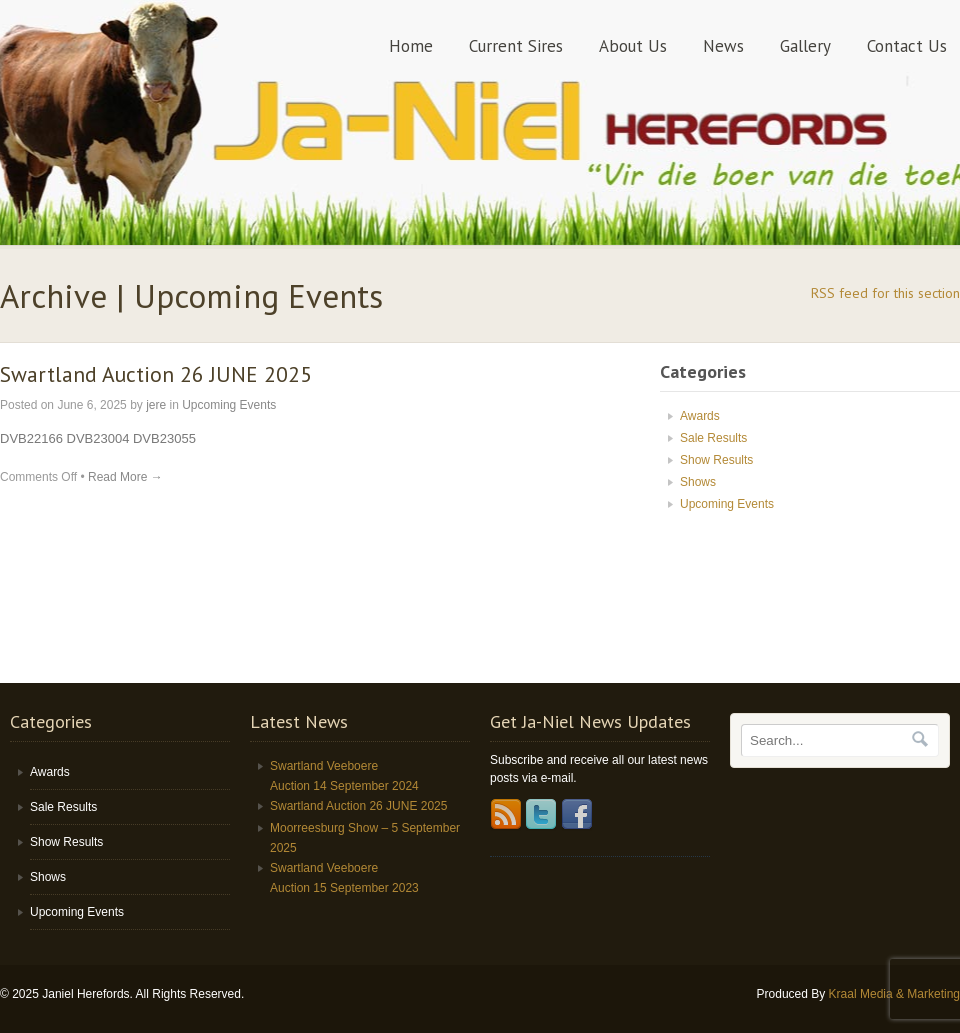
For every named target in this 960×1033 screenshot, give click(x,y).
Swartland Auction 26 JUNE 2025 (156, 374)
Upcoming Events (229, 405)
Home (411, 46)
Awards (700, 416)
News (723, 46)
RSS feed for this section (885, 293)
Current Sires (516, 46)
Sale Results (713, 438)
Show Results (716, 460)
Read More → (125, 477)
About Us (633, 46)
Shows (698, 482)
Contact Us (907, 46)
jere (156, 405)
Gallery (805, 46)
